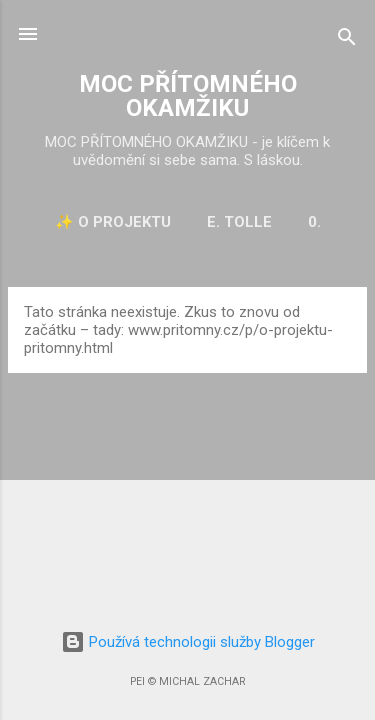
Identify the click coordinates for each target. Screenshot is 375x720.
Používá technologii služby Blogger (188, 642)
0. (314, 222)
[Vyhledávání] (347, 40)
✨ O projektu (113, 222)
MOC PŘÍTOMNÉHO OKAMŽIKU (188, 96)
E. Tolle (239, 222)
